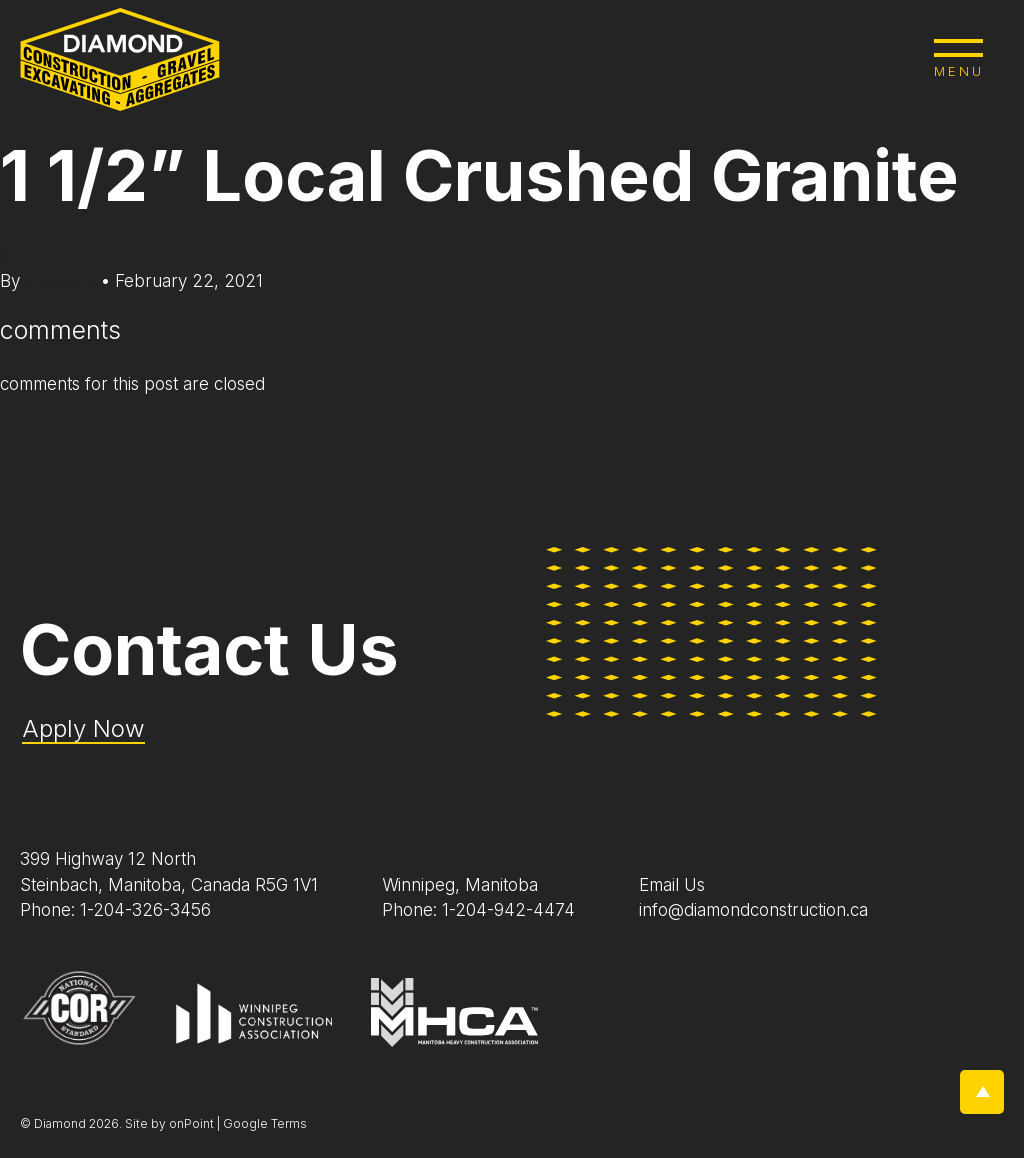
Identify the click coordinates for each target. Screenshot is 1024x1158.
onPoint (191, 1123)
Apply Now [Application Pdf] (83, 728)
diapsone (63, 281)
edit (14, 255)
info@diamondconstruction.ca (753, 910)
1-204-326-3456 (145, 910)
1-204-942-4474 (508, 910)
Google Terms (265, 1123)
